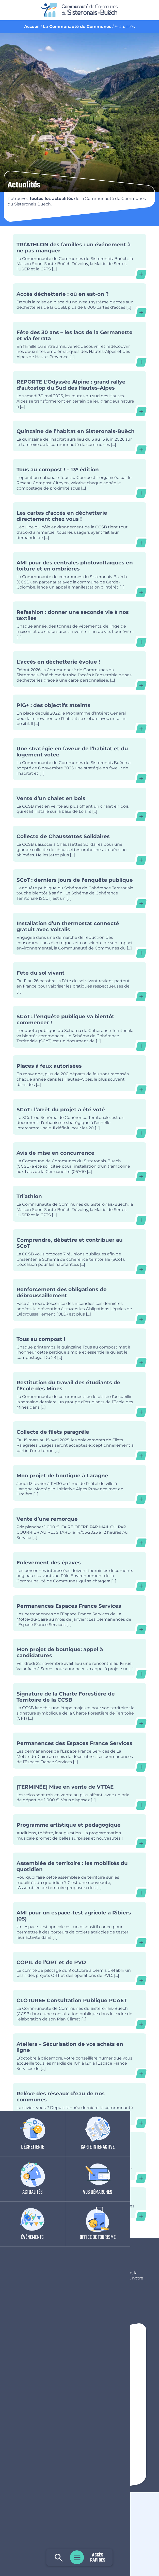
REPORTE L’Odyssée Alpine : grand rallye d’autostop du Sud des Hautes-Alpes (79, 392)
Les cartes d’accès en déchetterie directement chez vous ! (79, 523)
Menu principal (77, 2557)
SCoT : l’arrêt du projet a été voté (79, 1117)
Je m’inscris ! (79, 2295)
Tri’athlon (79, 1203)
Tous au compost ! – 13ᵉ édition (79, 477)
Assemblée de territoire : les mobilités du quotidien (79, 1873)
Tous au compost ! (79, 1346)
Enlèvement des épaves (79, 1570)
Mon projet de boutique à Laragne (79, 1483)
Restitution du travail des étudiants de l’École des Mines (79, 1393)
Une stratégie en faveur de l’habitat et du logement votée (79, 759)
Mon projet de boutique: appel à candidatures (79, 1657)
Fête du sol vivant (79, 980)
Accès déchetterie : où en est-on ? (79, 298)
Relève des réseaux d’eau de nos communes (79, 2104)
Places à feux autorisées (79, 1073)
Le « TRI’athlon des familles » (79, 2202)
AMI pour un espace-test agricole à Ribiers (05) (79, 1923)
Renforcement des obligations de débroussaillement (79, 1300)
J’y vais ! (42, 2390)
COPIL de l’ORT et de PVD (79, 1967)
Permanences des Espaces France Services (79, 1750)
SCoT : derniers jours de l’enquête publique (79, 887)
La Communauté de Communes (77, 26)
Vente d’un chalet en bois (79, 803)
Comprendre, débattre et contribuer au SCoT (79, 1250)
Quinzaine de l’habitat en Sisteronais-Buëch (79, 436)
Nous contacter (52, 2441)
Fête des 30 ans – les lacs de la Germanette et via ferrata (79, 343)
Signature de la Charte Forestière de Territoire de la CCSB (79, 1704)
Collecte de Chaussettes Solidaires (79, 843)
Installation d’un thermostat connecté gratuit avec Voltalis (79, 934)
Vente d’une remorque (79, 1526)
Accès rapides (97, 2557)
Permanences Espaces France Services (79, 1613)
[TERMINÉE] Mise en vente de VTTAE (79, 1791)
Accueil (32, 26)
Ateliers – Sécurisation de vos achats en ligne (79, 2054)
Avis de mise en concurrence (79, 1160)
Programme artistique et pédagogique (79, 1829)
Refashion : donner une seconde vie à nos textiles (79, 622)
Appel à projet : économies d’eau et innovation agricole (79, 2156)
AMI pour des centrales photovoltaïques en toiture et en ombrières (79, 573)
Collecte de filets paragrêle (79, 1439)
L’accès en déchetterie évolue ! (79, 669)
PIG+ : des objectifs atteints (79, 712)
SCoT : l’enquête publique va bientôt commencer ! (79, 1027)
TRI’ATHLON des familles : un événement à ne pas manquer (79, 255)
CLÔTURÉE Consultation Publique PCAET (79, 2008)
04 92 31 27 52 (52, 2426)
